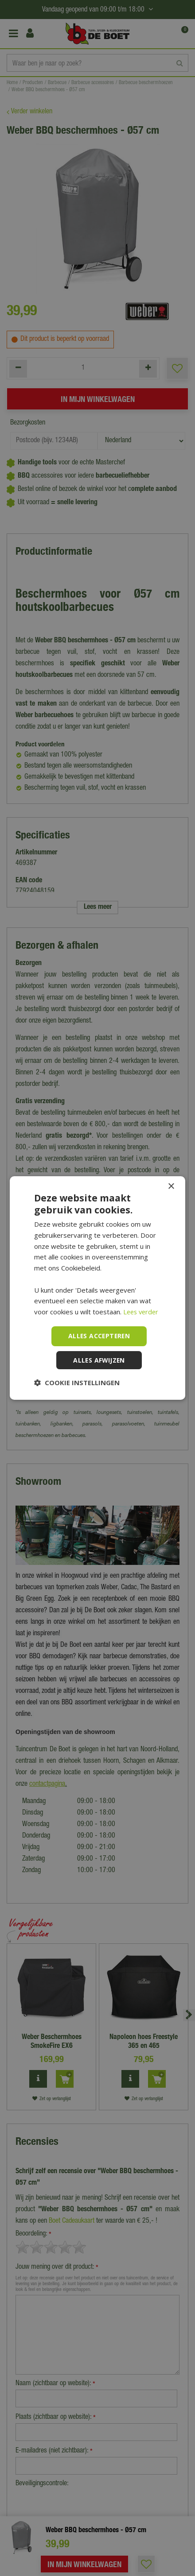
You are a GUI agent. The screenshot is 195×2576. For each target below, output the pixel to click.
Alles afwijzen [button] (99, 1360)
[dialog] (97, 1288)
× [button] (171, 1186)
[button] (77, 1383)
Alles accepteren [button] (99, 1336)
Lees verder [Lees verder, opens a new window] (142, 1311)
